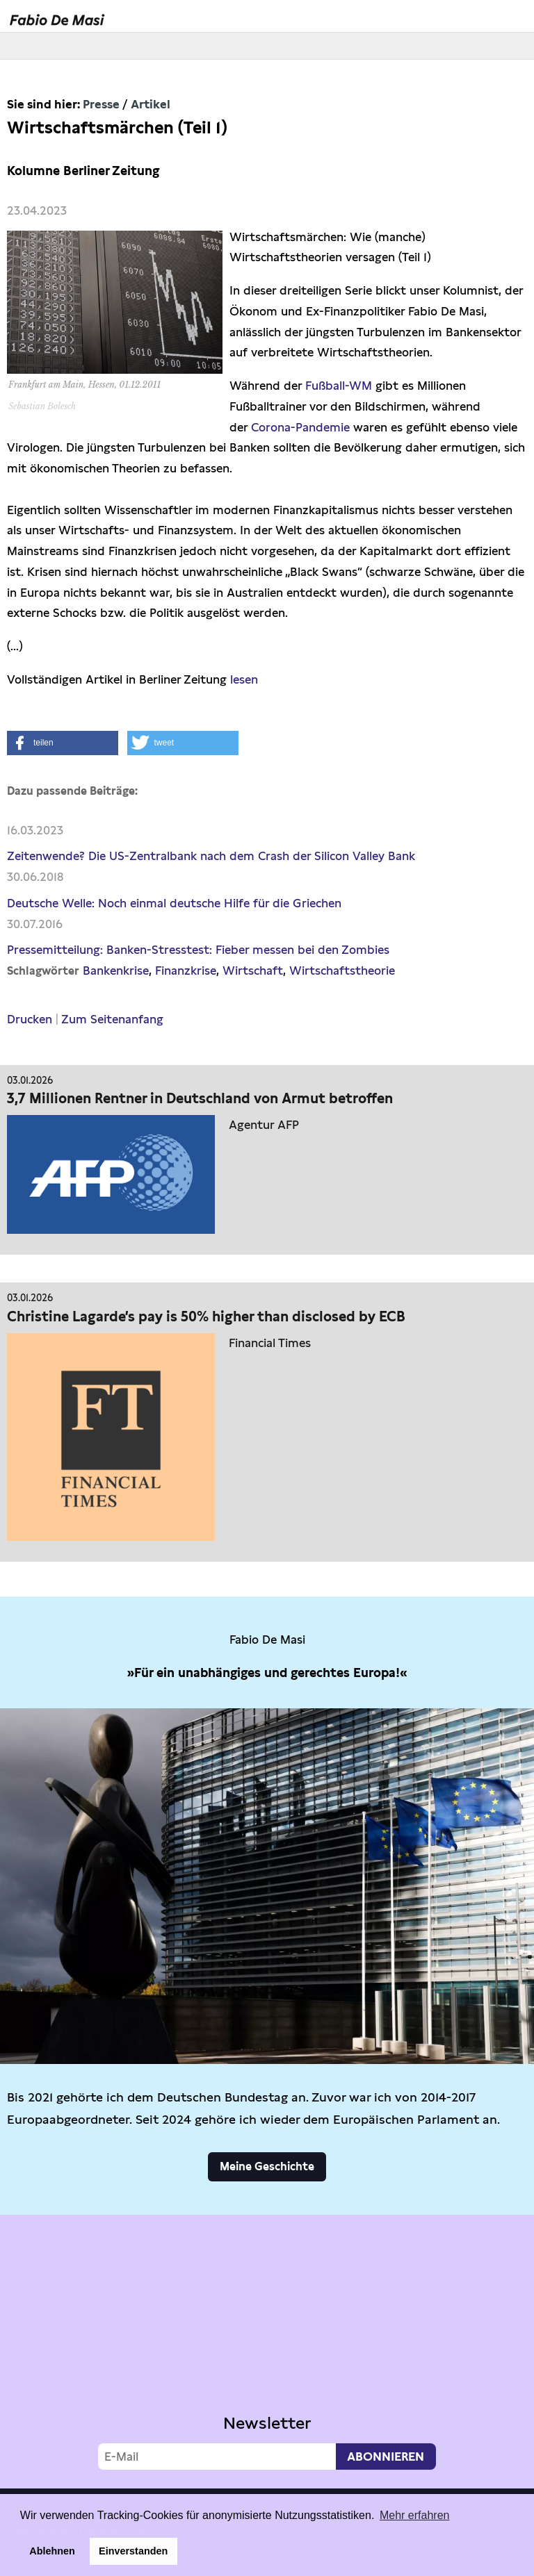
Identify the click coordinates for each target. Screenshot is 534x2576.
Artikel (150, 104)
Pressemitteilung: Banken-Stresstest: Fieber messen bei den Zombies (198, 950)
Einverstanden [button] (133, 2551)
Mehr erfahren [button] (415, 2515)
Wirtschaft (252, 970)
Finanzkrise (185, 970)
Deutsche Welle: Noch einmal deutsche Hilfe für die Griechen (174, 903)
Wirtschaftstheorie (342, 970)
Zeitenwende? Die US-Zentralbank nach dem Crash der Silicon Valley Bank (211, 856)
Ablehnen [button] (52, 2551)
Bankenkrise (116, 970)
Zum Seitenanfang (112, 1019)
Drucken (29, 1019)
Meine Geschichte (267, 2166)
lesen (244, 679)
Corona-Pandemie (300, 427)
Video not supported (267, 2348)
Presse (101, 104)
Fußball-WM (338, 386)
